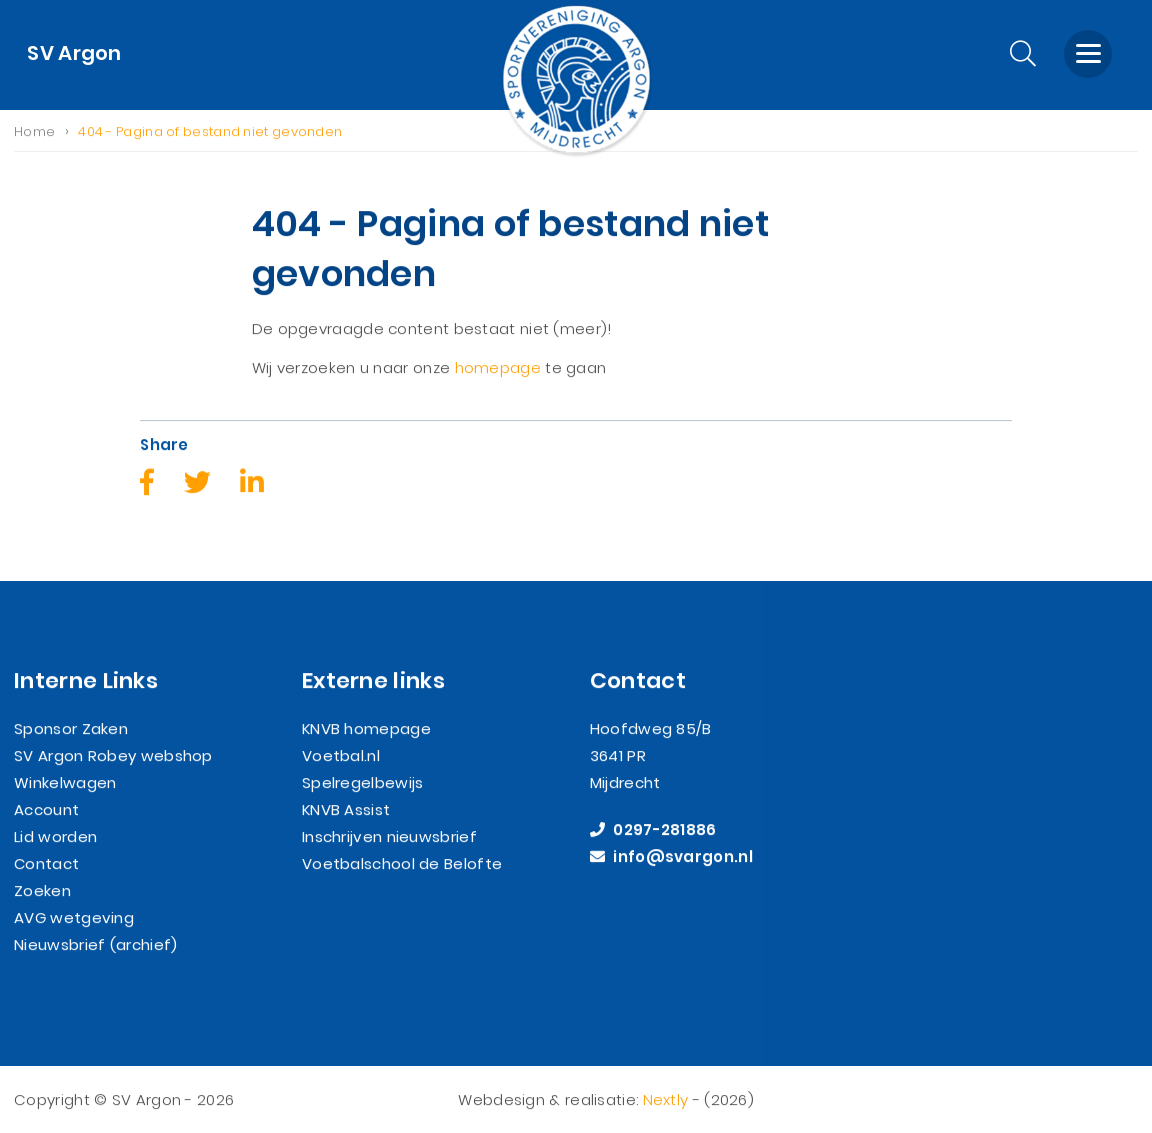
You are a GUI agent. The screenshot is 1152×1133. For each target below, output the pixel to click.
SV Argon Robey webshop (113, 756)
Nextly (666, 1100)
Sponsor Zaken (71, 729)
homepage (498, 367)
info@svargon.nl (671, 857)
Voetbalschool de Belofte (402, 864)
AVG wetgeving (74, 918)
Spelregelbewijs (363, 783)
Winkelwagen (65, 783)
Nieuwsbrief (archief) (95, 945)
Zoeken (42, 891)
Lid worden (55, 837)
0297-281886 (653, 830)
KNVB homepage (366, 729)
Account (46, 810)
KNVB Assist (346, 810)
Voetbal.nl (341, 756)
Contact (46, 864)
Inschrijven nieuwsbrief (389, 837)
